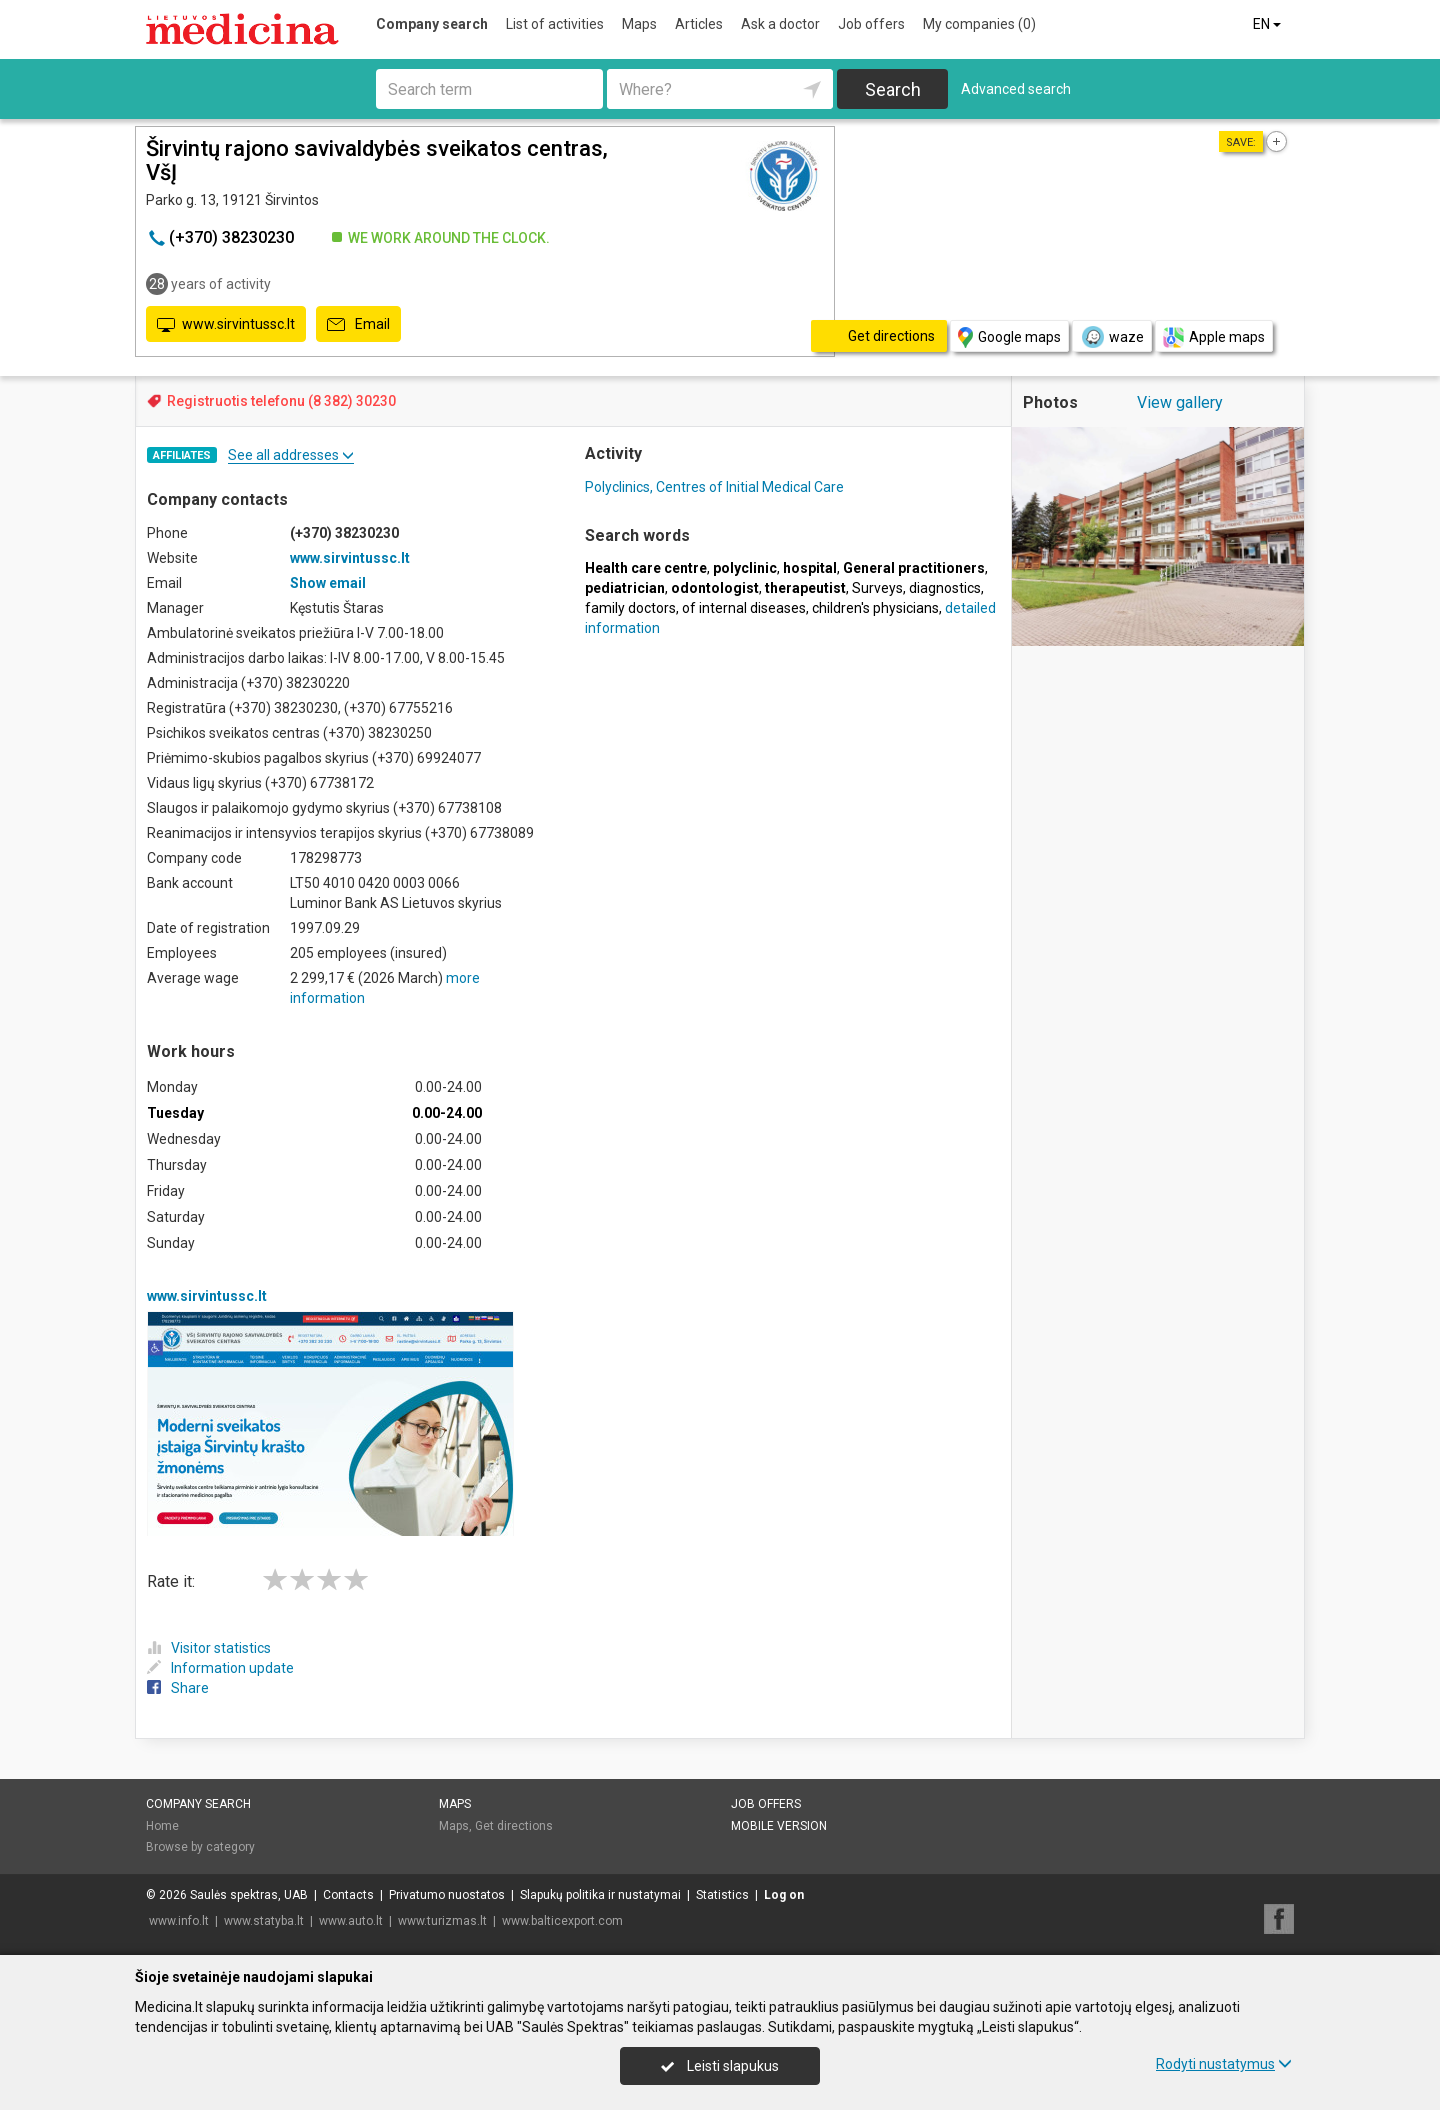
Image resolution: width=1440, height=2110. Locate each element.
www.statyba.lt (264, 1921)
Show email (328, 583)
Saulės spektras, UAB (249, 1895)
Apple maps (1214, 337)
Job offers (871, 24)
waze (1112, 337)
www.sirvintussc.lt (226, 325)
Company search (432, 24)
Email (358, 325)
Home (162, 1826)
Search (893, 89)
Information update (220, 1668)
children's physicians (875, 608)
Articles (699, 24)
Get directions (514, 1826)
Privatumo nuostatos (447, 1895)
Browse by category (200, 1847)
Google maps (1009, 337)
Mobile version (779, 1826)
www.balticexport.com (562, 1921)
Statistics (722, 1895)
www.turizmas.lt (442, 1921)
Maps (639, 24)
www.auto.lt (351, 1921)
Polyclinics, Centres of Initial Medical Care (714, 487)
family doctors (630, 608)
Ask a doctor (780, 24)
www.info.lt (179, 1921)
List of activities (555, 24)
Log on (784, 1895)
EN (1268, 24)
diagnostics (945, 588)
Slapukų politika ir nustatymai (600, 1895)
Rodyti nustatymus (1224, 2064)
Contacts (348, 1895)
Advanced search (1016, 89)
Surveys (877, 588)
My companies (979, 24)
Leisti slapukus (720, 2066)
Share (178, 1688)
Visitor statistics (209, 1648)
